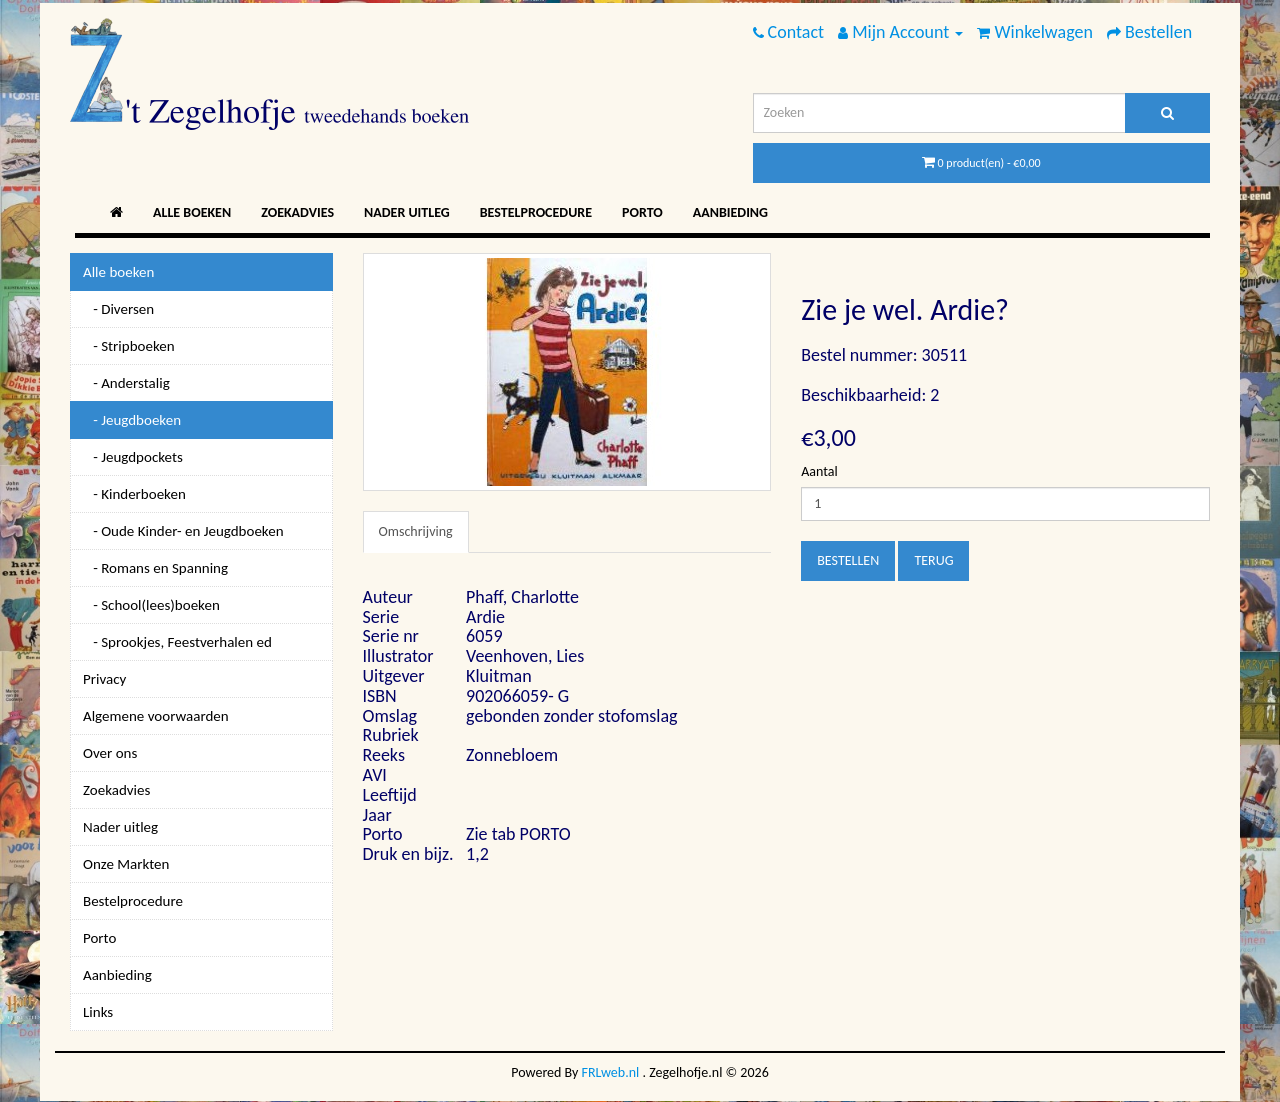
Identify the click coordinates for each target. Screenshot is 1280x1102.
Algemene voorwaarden (156, 716)
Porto (642, 212)
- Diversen (118, 309)
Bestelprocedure (536, 212)
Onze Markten (126, 864)
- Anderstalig (126, 383)
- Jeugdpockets (133, 457)
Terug (933, 560)
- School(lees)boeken (151, 605)
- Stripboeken (129, 346)
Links (98, 1012)
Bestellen (848, 560)
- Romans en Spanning (155, 568)
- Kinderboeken (134, 494)
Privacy (104, 679)
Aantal (819, 471)
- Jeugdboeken (132, 420)
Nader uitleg (407, 212)
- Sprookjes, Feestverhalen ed (177, 642)
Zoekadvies (297, 212)
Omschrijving (416, 531)
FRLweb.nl (611, 1072)
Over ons (110, 753)
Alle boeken (192, 212)
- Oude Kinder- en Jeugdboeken (183, 531)
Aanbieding (730, 212)
